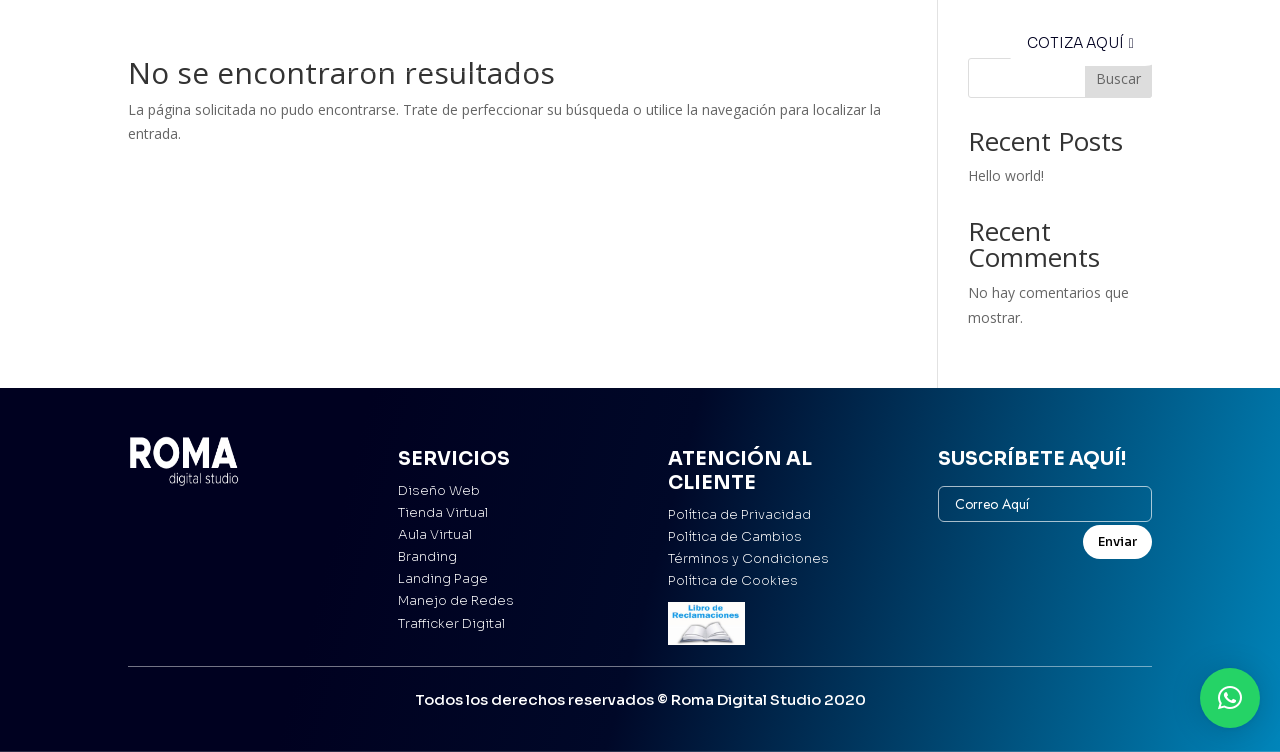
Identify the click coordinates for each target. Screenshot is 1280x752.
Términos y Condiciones (748, 558)
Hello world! (1006, 175)
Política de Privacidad (739, 514)
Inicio (363, 47)
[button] (1230, 698)
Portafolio (534, 47)
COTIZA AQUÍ (1075, 43)
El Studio (627, 47)
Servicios (440, 47)
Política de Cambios (735, 536)
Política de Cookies (733, 580)
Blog (699, 47)
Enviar (1117, 541)
